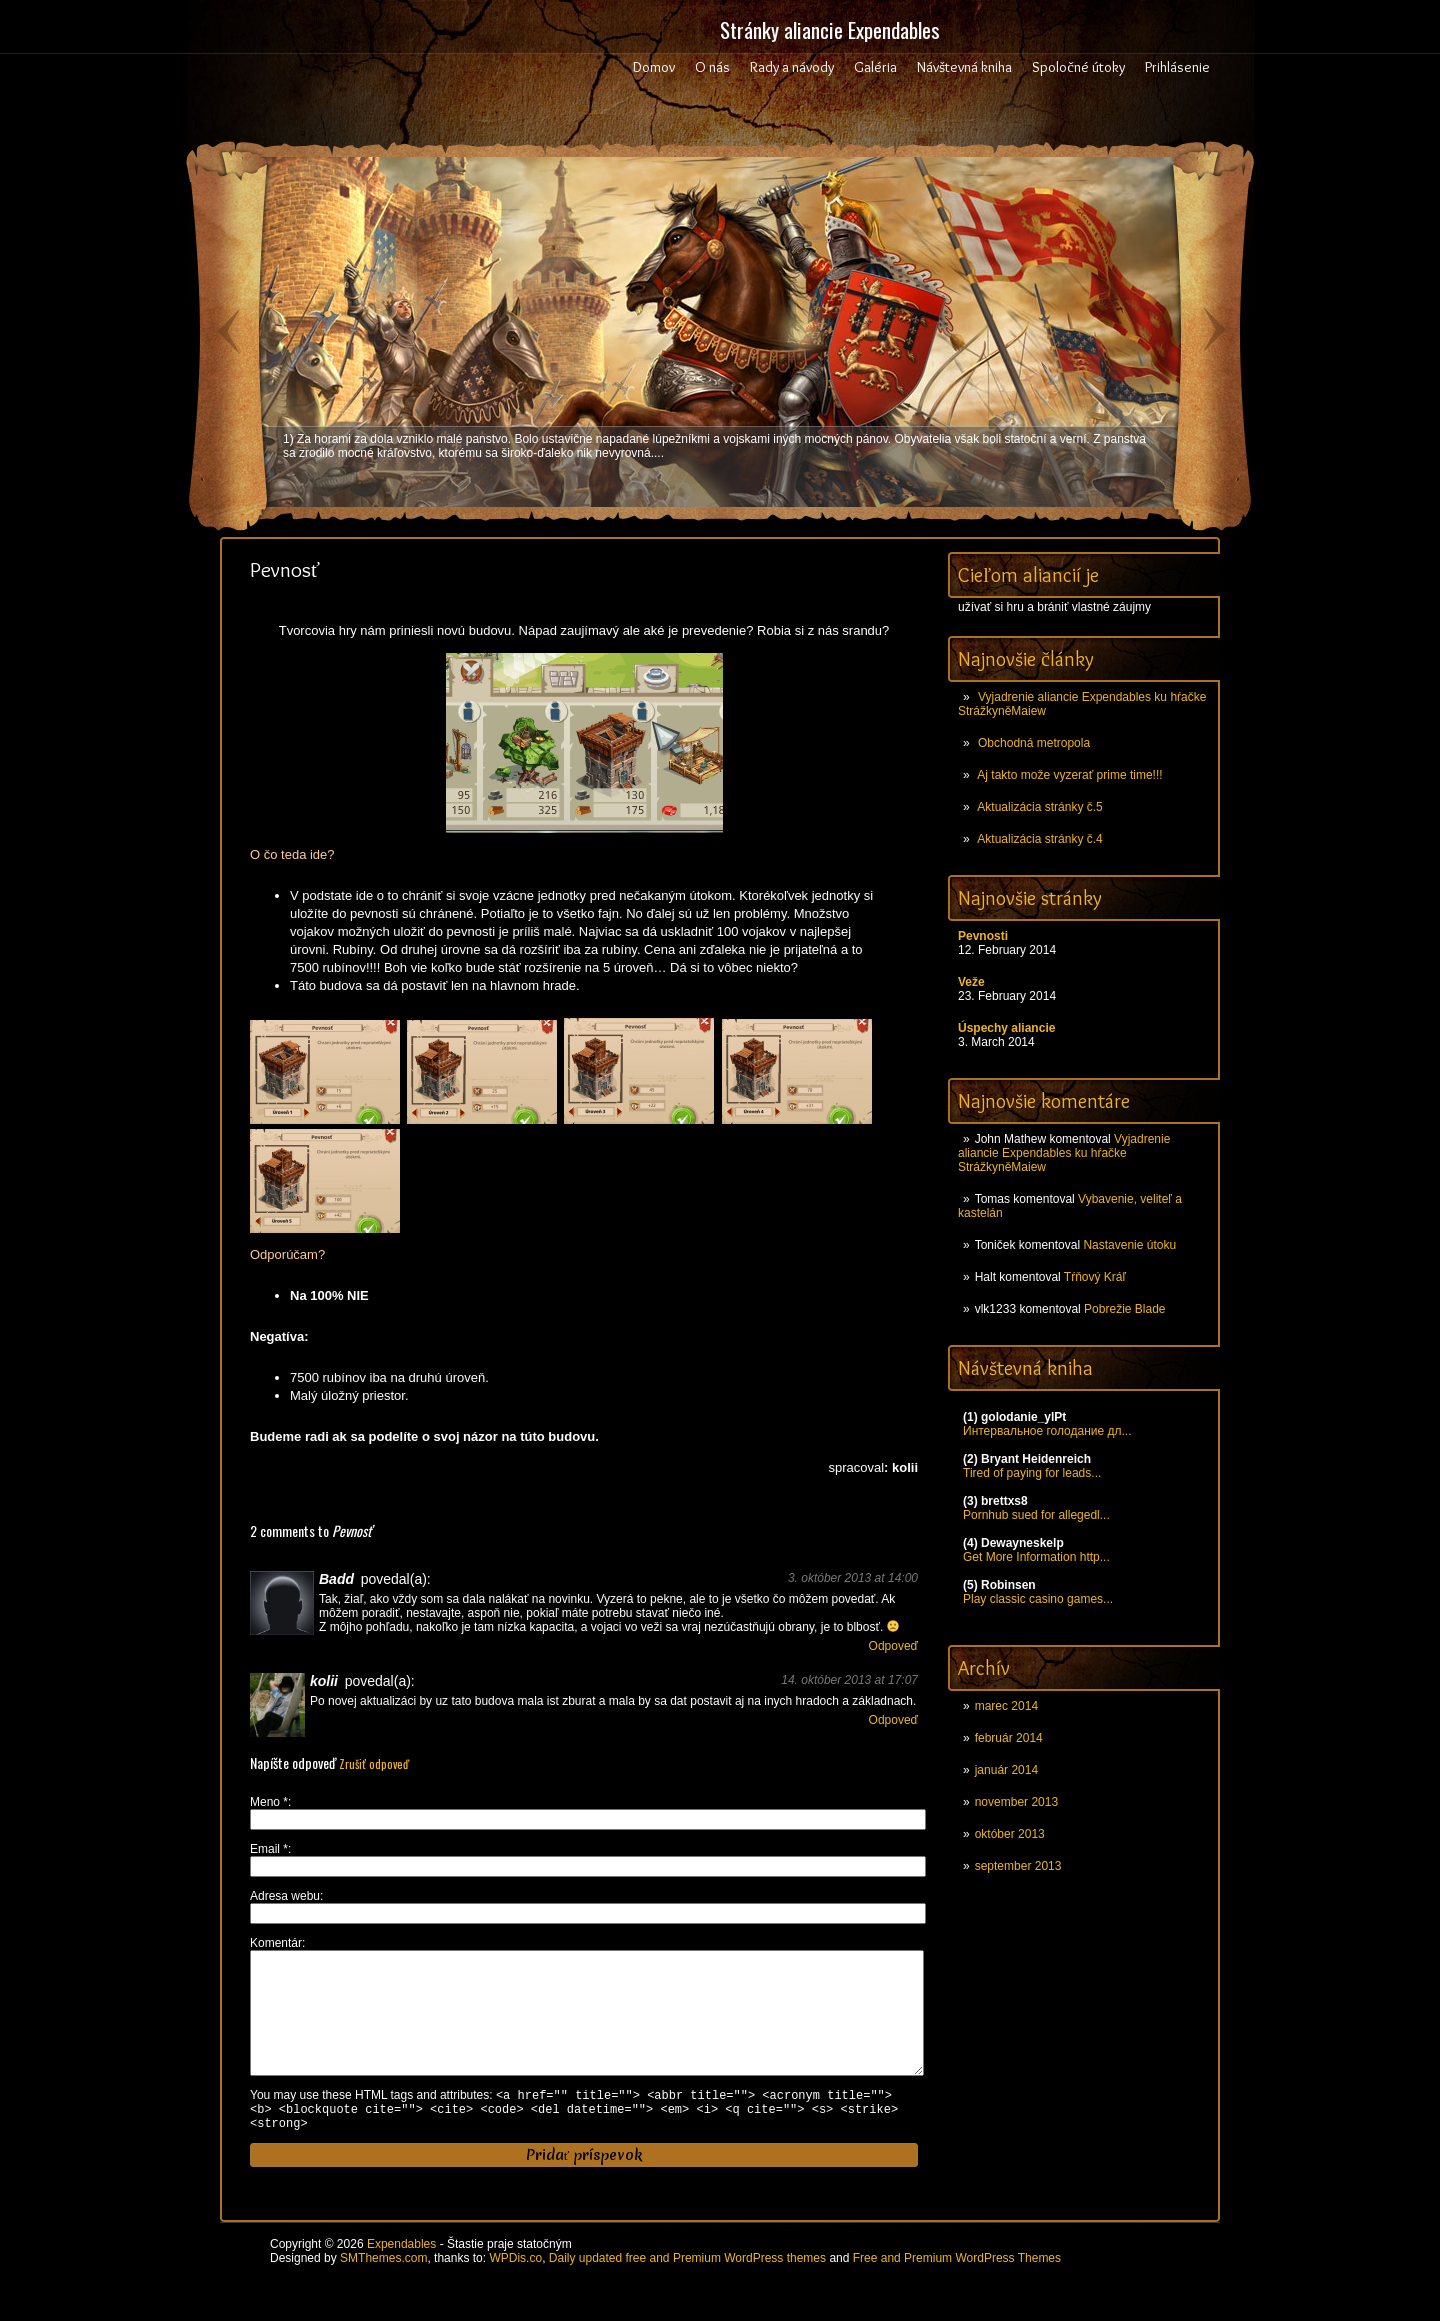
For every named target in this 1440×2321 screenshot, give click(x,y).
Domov (654, 67)
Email (269, 1849)
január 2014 (1006, 1770)
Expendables (401, 2276)
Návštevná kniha (964, 67)
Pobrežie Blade (1124, 1309)
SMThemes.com (383, 2290)
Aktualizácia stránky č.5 (1039, 807)
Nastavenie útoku (1129, 1245)
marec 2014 (1006, 1706)
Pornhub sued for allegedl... (1036, 1515)
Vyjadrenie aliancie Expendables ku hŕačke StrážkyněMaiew (1064, 1153)
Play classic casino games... (1038, 1599)
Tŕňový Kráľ (1095, 1277)
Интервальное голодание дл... (1047, 1431)
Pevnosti (983, 936)
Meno (269, 1802)
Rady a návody (792, 67)
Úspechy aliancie (1006, 1028)
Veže (971, 982)
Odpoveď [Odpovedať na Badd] (893, 1646)
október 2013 (1010, 1834)
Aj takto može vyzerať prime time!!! (1069, 775)
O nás (712, 67)
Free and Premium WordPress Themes (957, 2290)
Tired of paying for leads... (1032, 1473)
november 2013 (1016, 1802)
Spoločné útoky (1078, 67)
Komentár (276, 1943)
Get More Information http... (1036, 1557)
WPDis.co (515, 2290)
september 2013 (1018, 1866)
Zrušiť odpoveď (374, 1763)
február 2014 (1009, 1738)
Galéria (875, 67)
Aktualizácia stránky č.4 (1039, 839)
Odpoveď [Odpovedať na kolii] (893, 1720)
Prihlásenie (1177, 67)
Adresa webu (285, 1896)
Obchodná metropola (1034, 743)
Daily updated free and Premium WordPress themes (687, 2290)
